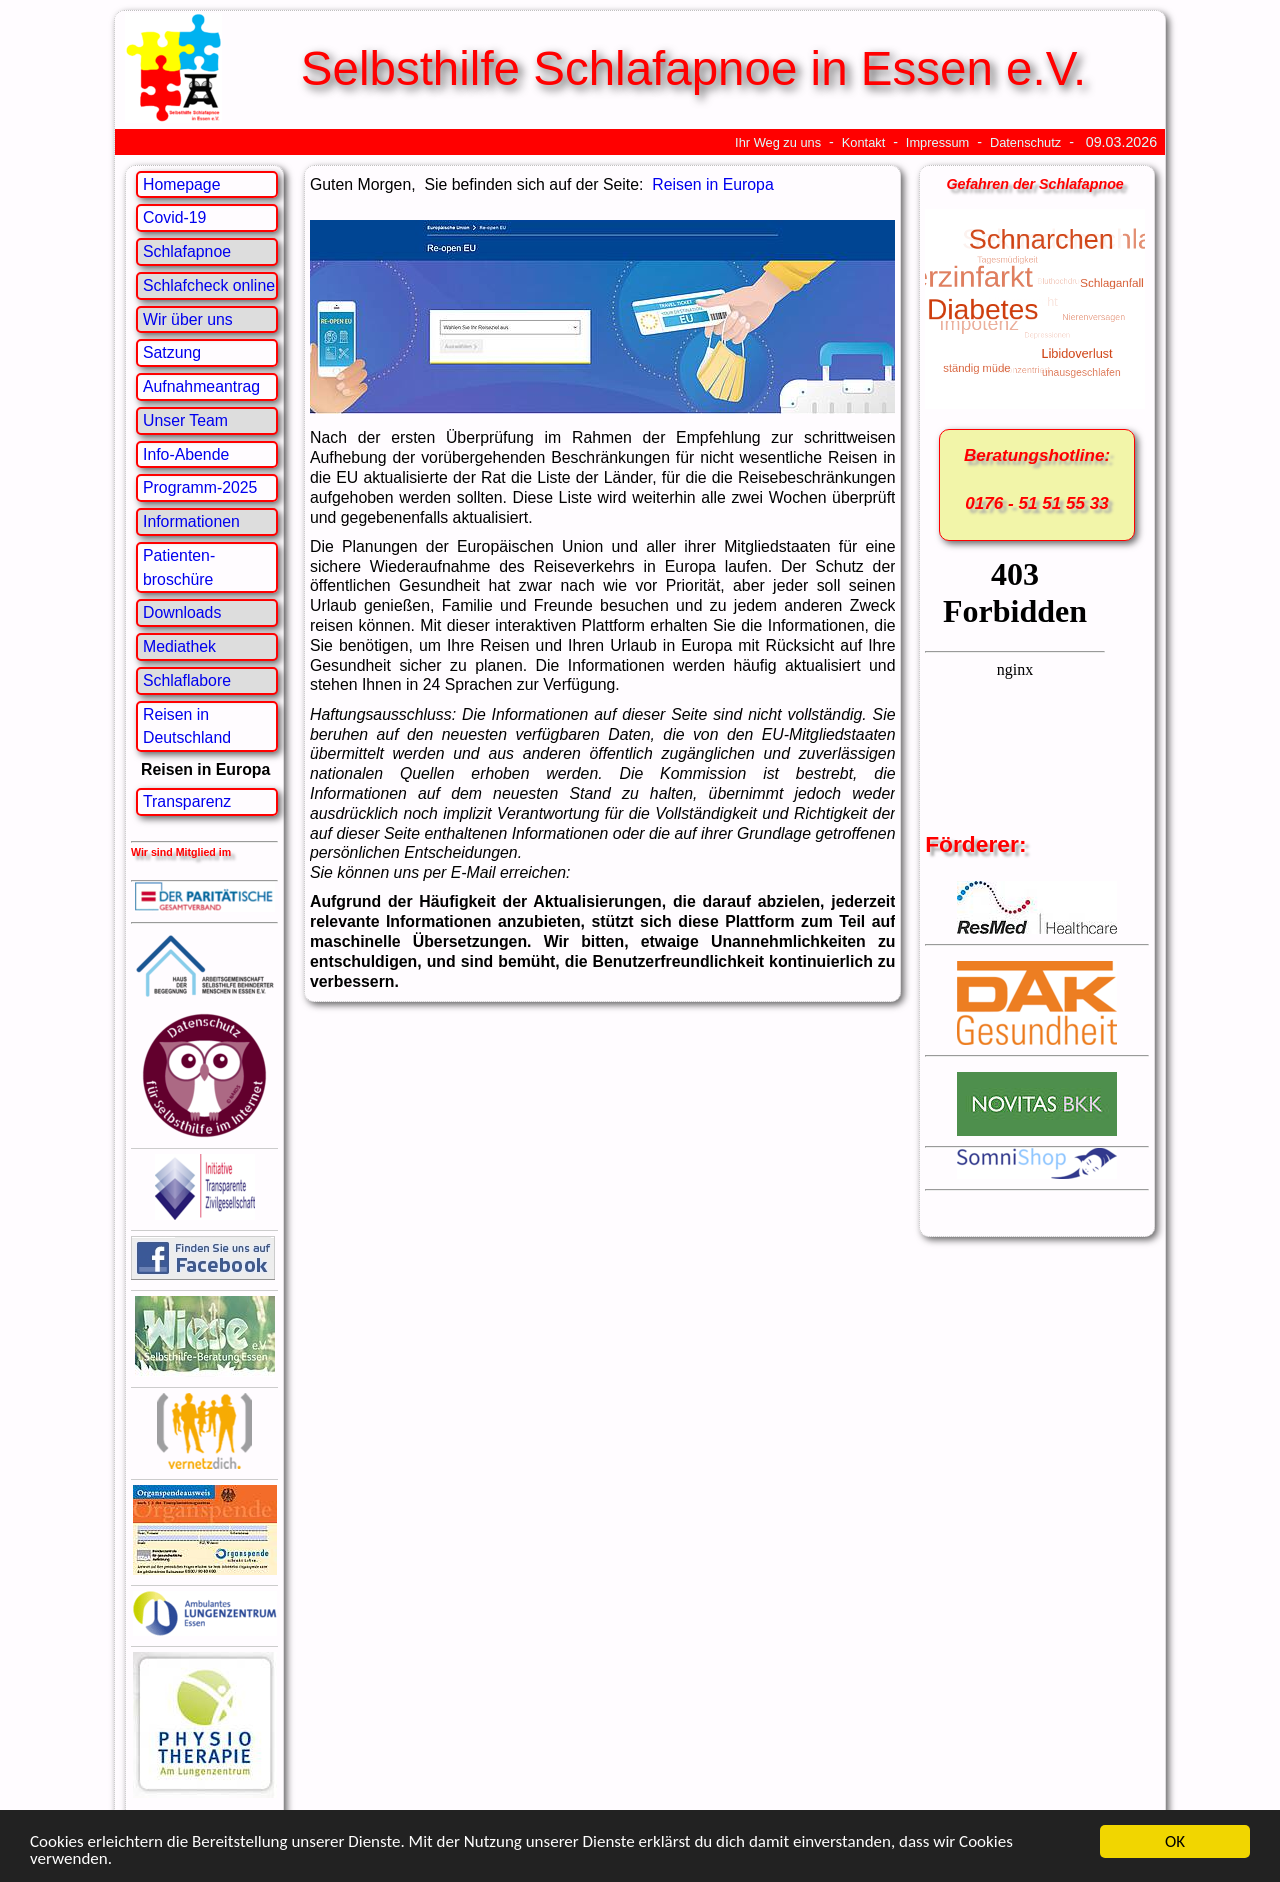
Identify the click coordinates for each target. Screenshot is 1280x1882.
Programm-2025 (200, 487)
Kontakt (864, 142)
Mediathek (179, 646)
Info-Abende (186, 454)
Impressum (937, 142)
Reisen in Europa (712, 184)
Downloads (182, 612)
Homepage (181, 184)
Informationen (191, 521)
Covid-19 (174, 217)
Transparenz (187, 801)
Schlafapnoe (187, 251)
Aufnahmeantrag (201, 386)
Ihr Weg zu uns (778, 142)
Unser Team (185, 420)
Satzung (172, 352)
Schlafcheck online (209, 285)
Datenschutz (1025, 142)
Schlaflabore (187, 680)
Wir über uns (188, 319)
